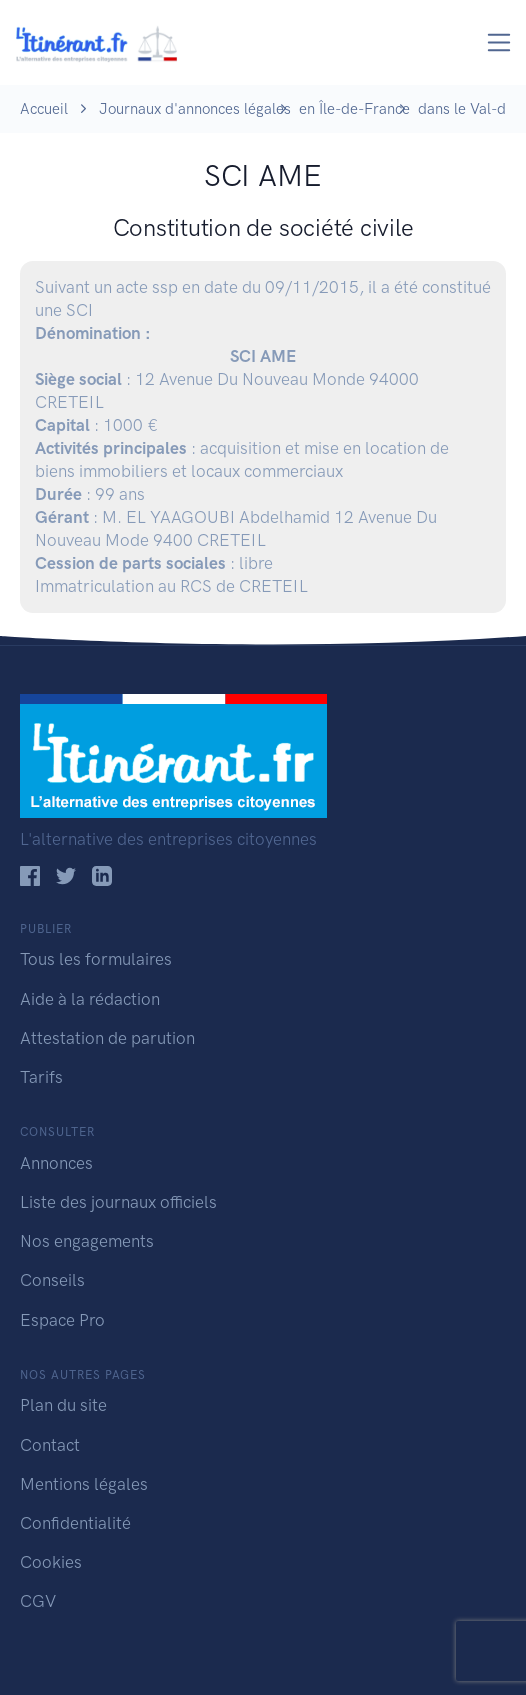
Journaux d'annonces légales (195, 109)
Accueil (44, 109)
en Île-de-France (354, 109)
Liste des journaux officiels (118, 1202)
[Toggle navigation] (499, 42)
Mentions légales (84, 1484)
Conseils (52, 1280)
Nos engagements (87, 1241)
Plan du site (63, 1405)
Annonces (56, 1163)
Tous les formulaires (96, 959)
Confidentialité (75, 1523)
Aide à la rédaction (90, 999)
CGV (38, 1601)
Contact (50, 1445)
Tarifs (41, 1077)
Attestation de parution (107, 1038)
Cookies (51, 1562)
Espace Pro (62, 1320)
